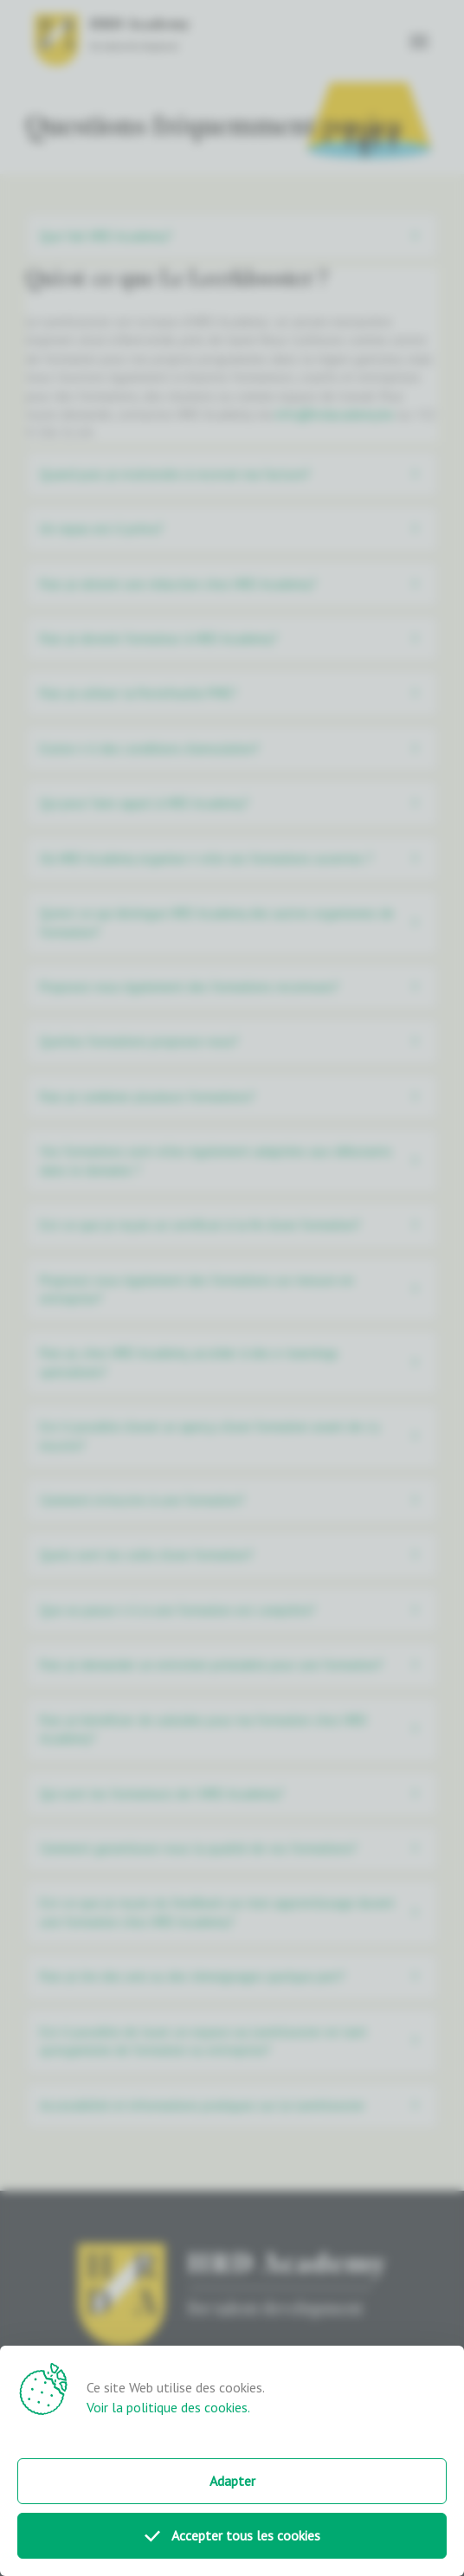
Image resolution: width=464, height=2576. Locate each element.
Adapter (232, 2480)
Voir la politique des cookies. (168, 2407)
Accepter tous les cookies (232, 2535)
